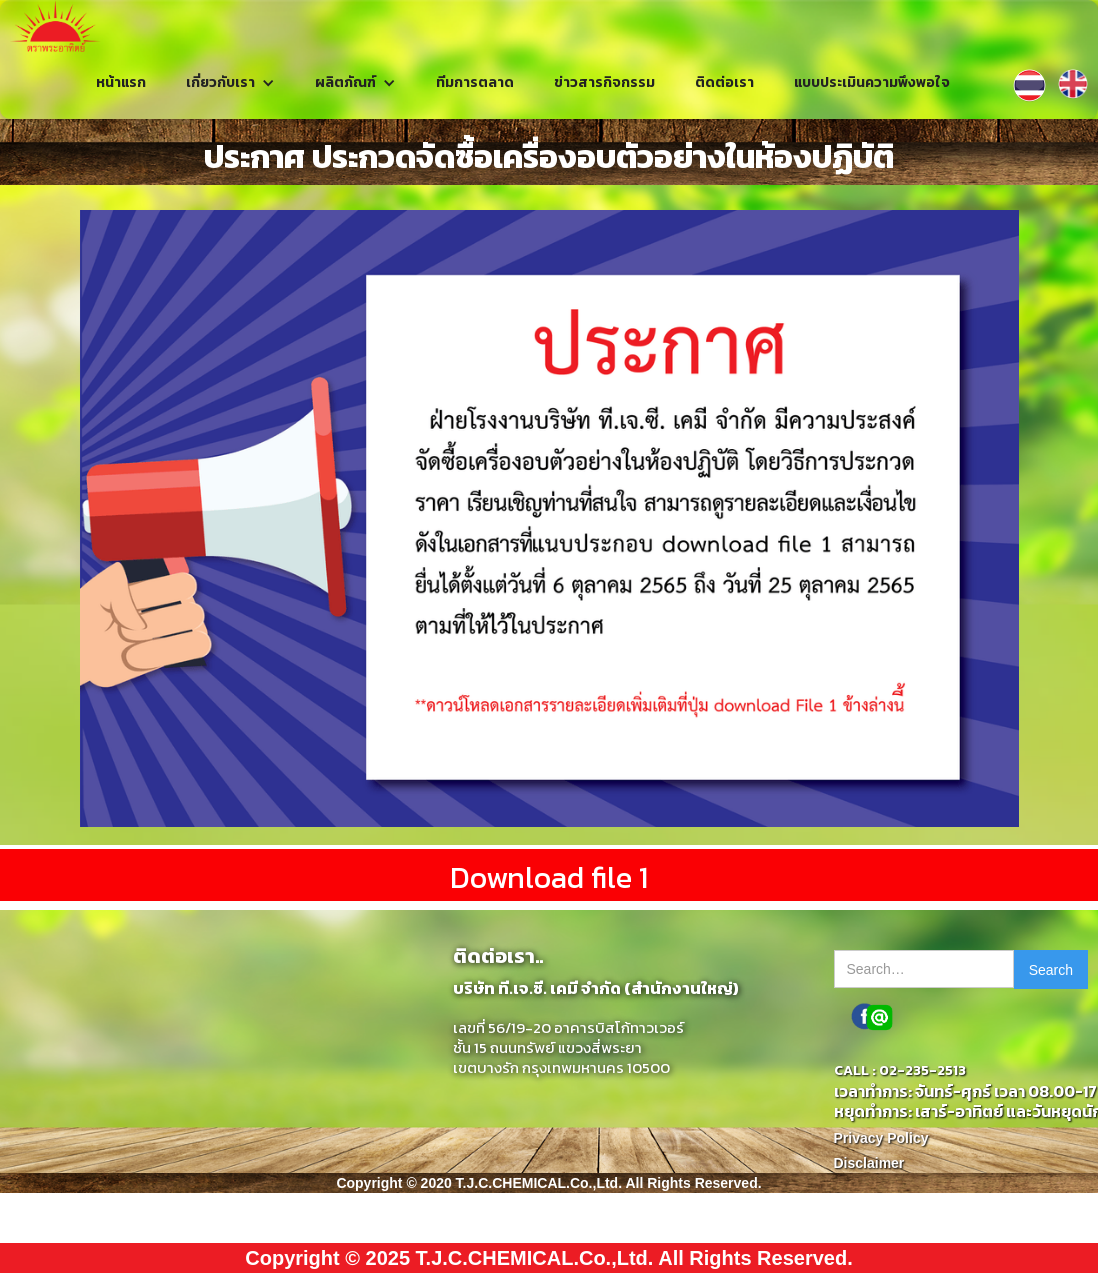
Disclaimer (869, 1163)
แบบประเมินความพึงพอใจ (872, 82)
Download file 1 (549, 877)
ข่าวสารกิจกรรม (604, 82)
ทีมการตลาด (475, 82)
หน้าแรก (121, 82)
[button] (230, 83)
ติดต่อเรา (724, 82)
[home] (55, 26)
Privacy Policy (881, 1138)
